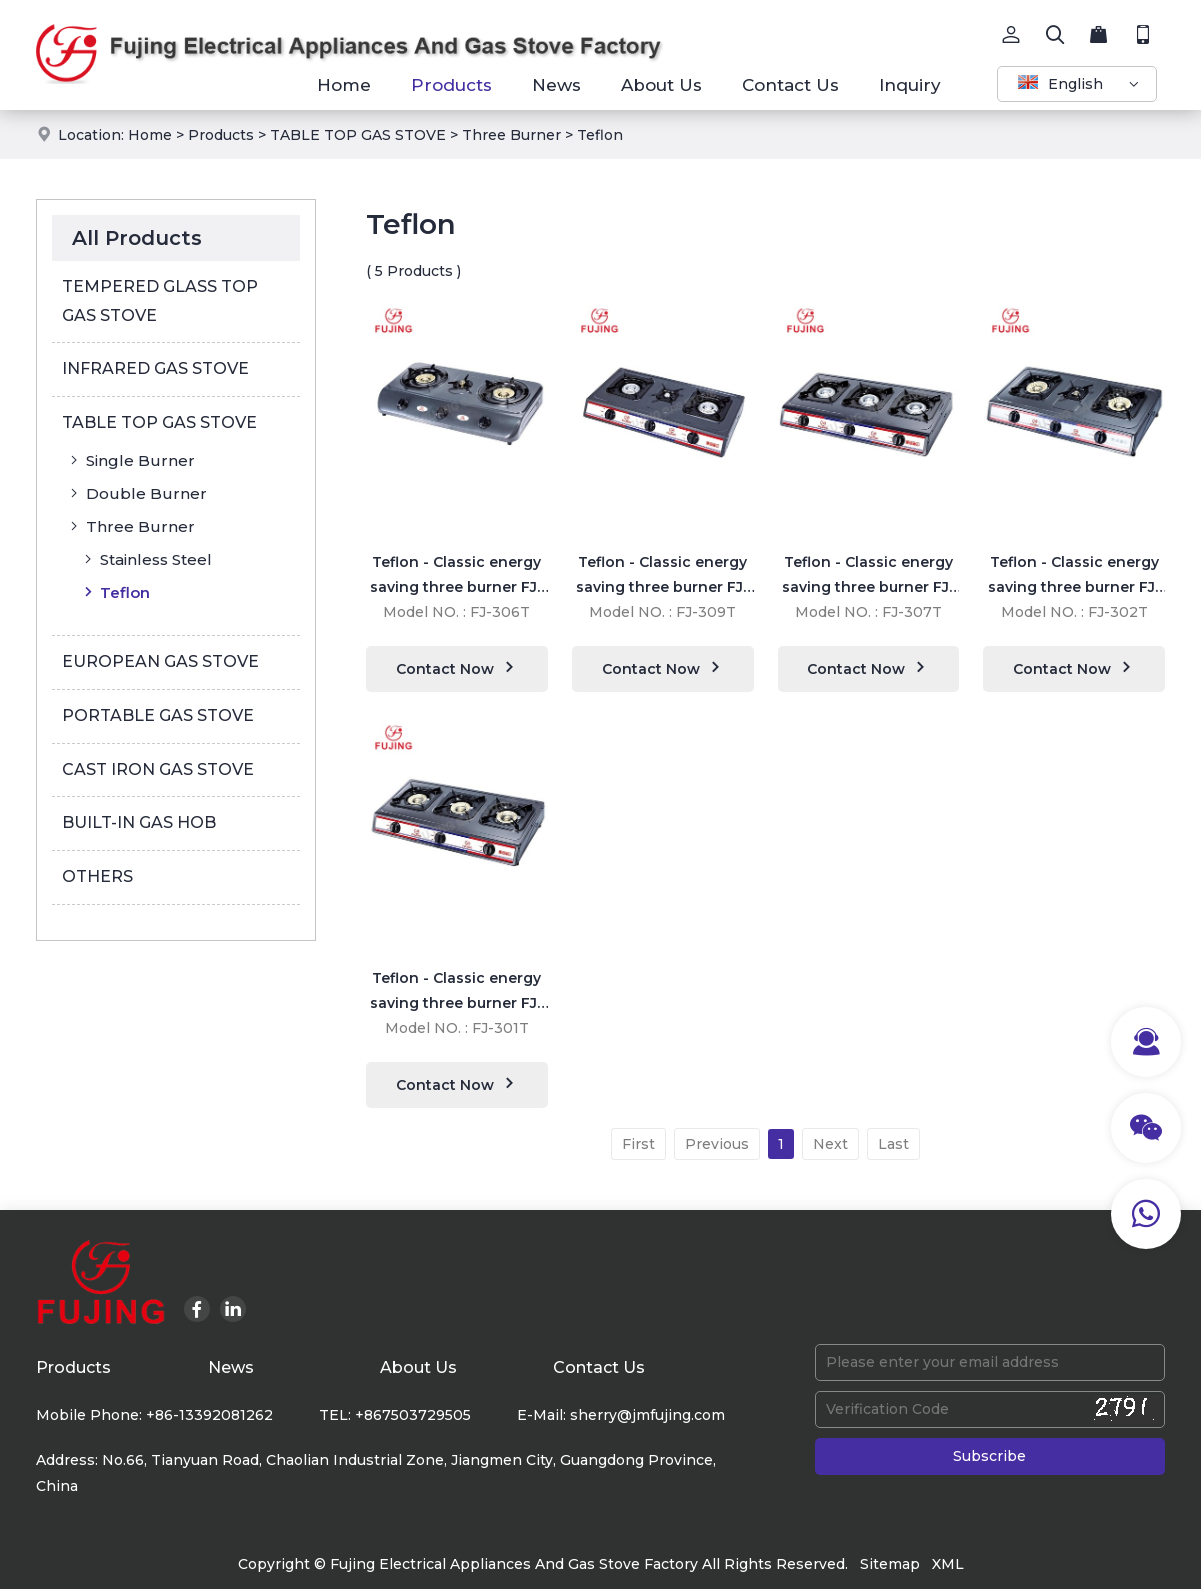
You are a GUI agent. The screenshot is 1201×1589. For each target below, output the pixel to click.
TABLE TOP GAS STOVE (358, 135)
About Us (661, 85)
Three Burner (511, 135)
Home (344, 85)
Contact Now (457, 668)
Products (451, 85)
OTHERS (97, 876)
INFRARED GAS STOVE (155, 368)
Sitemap (890, 1564)
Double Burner (136, 493)
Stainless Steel (146, 559)
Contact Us (790, 85)
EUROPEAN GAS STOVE (160, 661)
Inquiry (910, 85)
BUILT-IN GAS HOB (139, 822)
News (556, 85)
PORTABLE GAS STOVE (158, 715)
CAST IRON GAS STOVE (158, 769)
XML (948, 1564)
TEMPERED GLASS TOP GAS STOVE (160, 301)
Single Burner (130, 460)
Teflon (600, 135)
